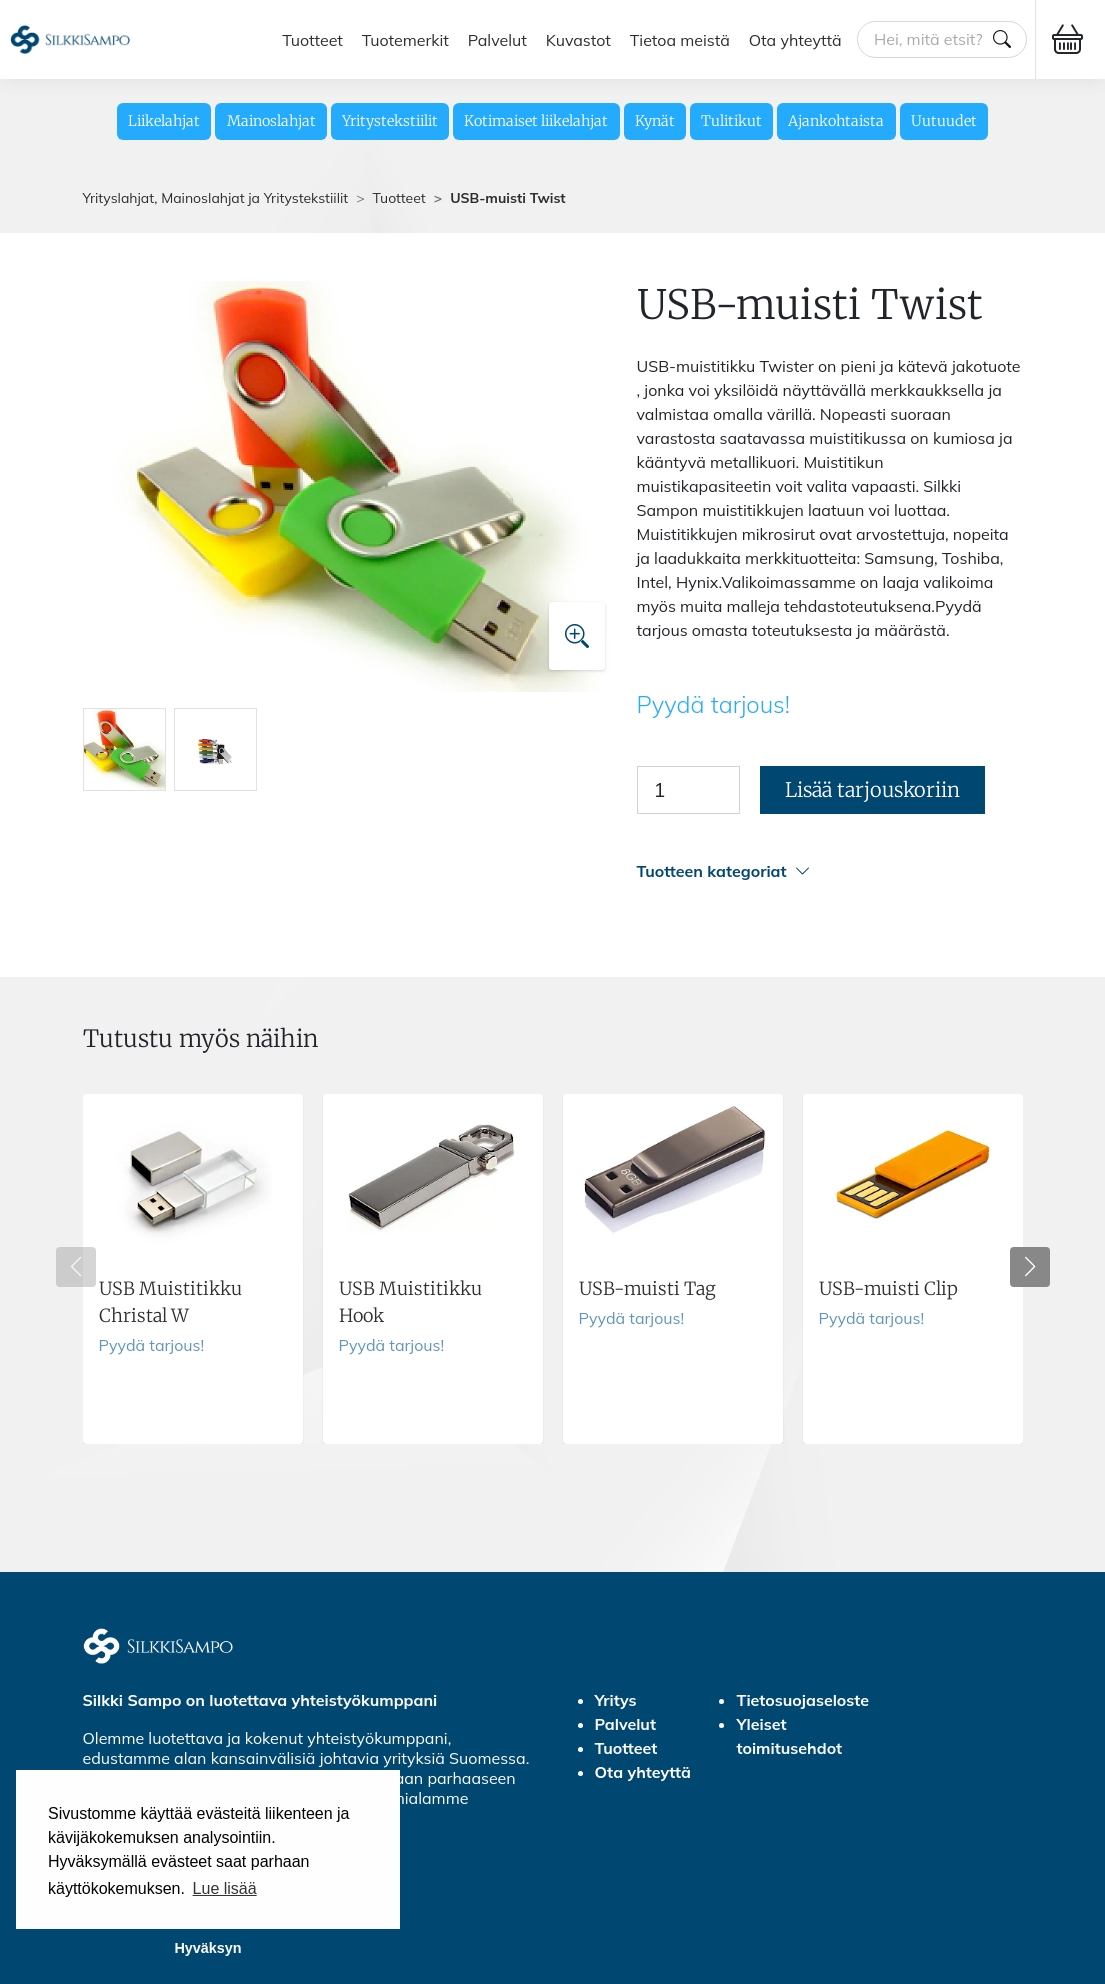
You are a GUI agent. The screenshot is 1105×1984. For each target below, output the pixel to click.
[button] (830, 871)
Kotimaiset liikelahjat (536, 121)
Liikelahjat (164, 121)
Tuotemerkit (405, 39)
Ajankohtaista (836, 121)
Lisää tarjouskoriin (872, 789)
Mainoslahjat (271, 121)
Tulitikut (731, 121)
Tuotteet (312, 39)
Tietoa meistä (680, 39)
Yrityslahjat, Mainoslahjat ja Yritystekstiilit (216, 198)
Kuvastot (578, 39)
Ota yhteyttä (795, 39)
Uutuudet (944, 121)
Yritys (616, 1700)
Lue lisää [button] (225, 1888)
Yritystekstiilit (390, 121)
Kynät (655, 121)
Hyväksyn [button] (207, 1948)
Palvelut (497, 39)
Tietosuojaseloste (802, 1700)
